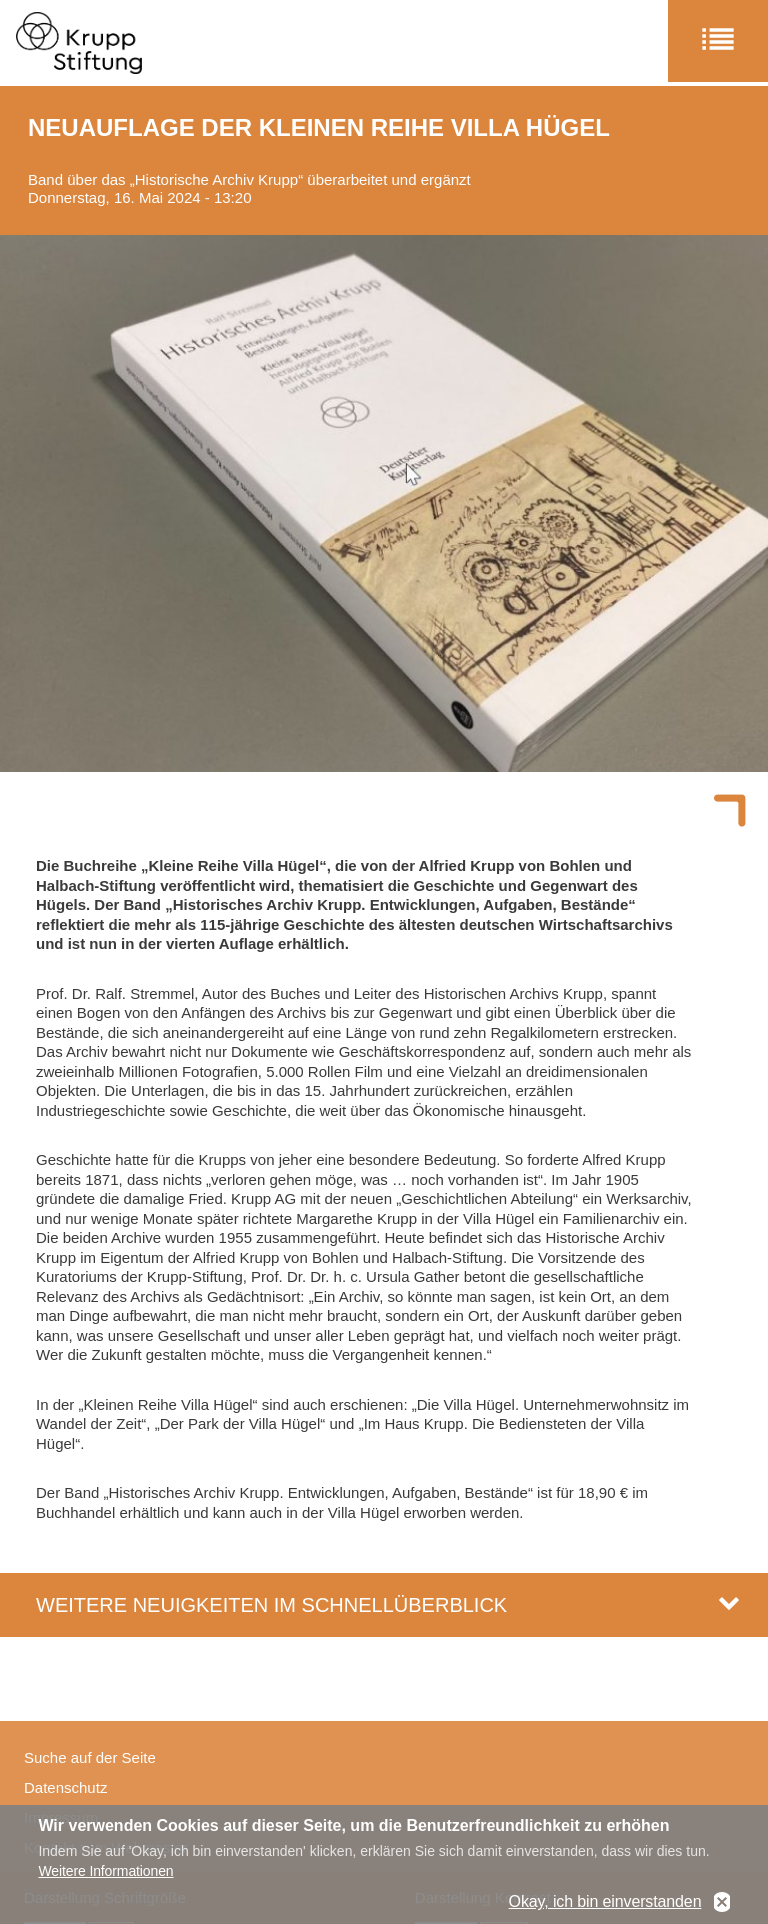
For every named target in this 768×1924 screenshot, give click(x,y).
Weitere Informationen (105, 1871)
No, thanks (722, 1902)
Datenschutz (65, 1787)
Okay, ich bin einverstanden (605, 1902)
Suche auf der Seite (90, 1757)
